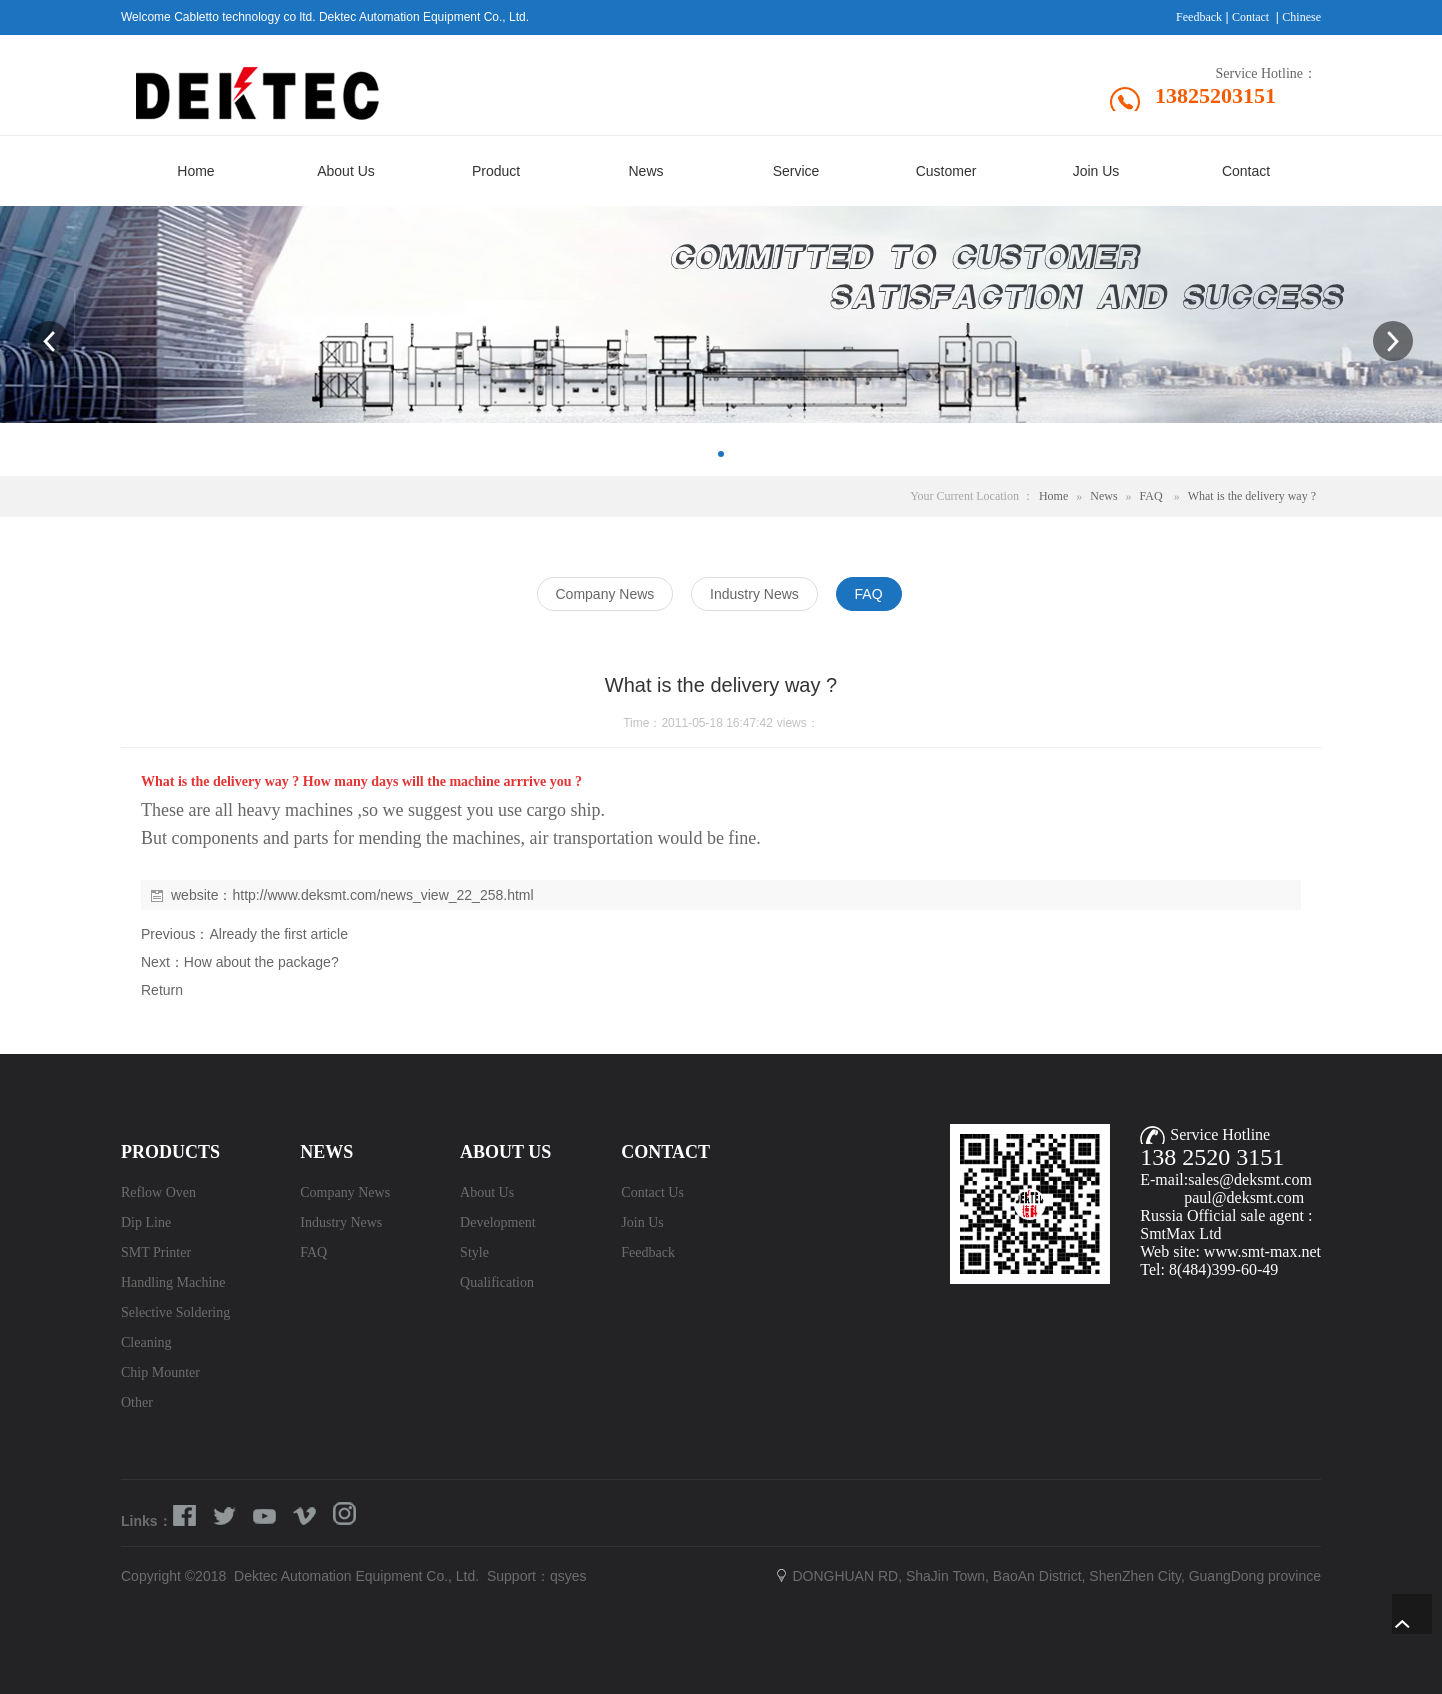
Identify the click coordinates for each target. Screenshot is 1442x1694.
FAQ (1151, 496)
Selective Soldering (175, 1312)
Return (162, 990)
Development (497, 1222)
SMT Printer (156, 1252)
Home (1053, 496)
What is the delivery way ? (1252, 496)
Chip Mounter (160, 1372)
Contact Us (652, 1192)
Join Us (642, 1222)
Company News (345, 1192)
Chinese (1301, 17)
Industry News (341, 1222)
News (1103, 496)
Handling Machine (173, 1282)
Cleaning (146, 1342)
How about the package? (261, 962)
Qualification (497, 1282)
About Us (487, 1192)
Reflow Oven (158, 1192)
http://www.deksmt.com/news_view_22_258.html (382, 895)
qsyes (568, 1576)
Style (474, 1252)
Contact (1250, 17)
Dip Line (146, 1222)
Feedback (1199, 17)
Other (137, 1402)
